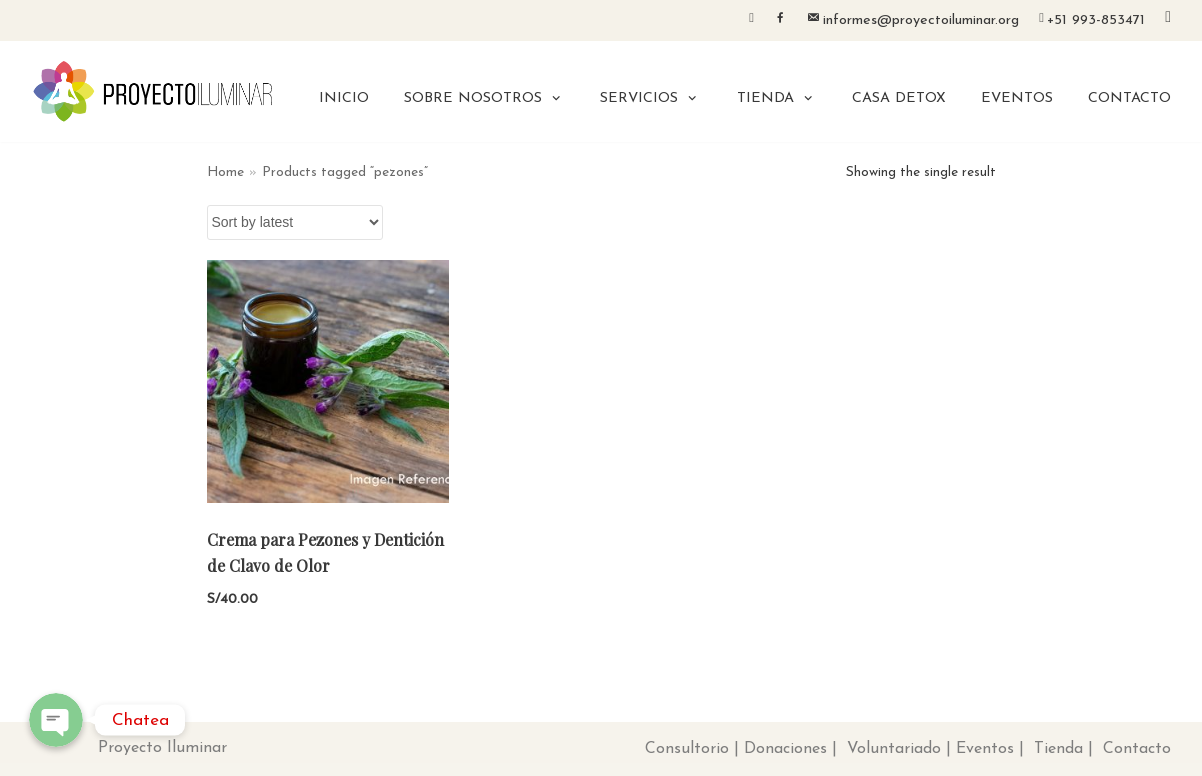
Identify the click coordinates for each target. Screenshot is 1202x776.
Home (225, 172)
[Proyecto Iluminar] (153, 91)
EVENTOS (1017, 98)
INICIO (344, 98)
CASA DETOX (899, 98)
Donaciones (785, 749)
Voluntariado (894, 749)
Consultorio (687, 749)
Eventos (985, 749)
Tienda (1058, 749)
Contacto (1137, 749)
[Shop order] (295, 222)
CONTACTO (1129, 98)
